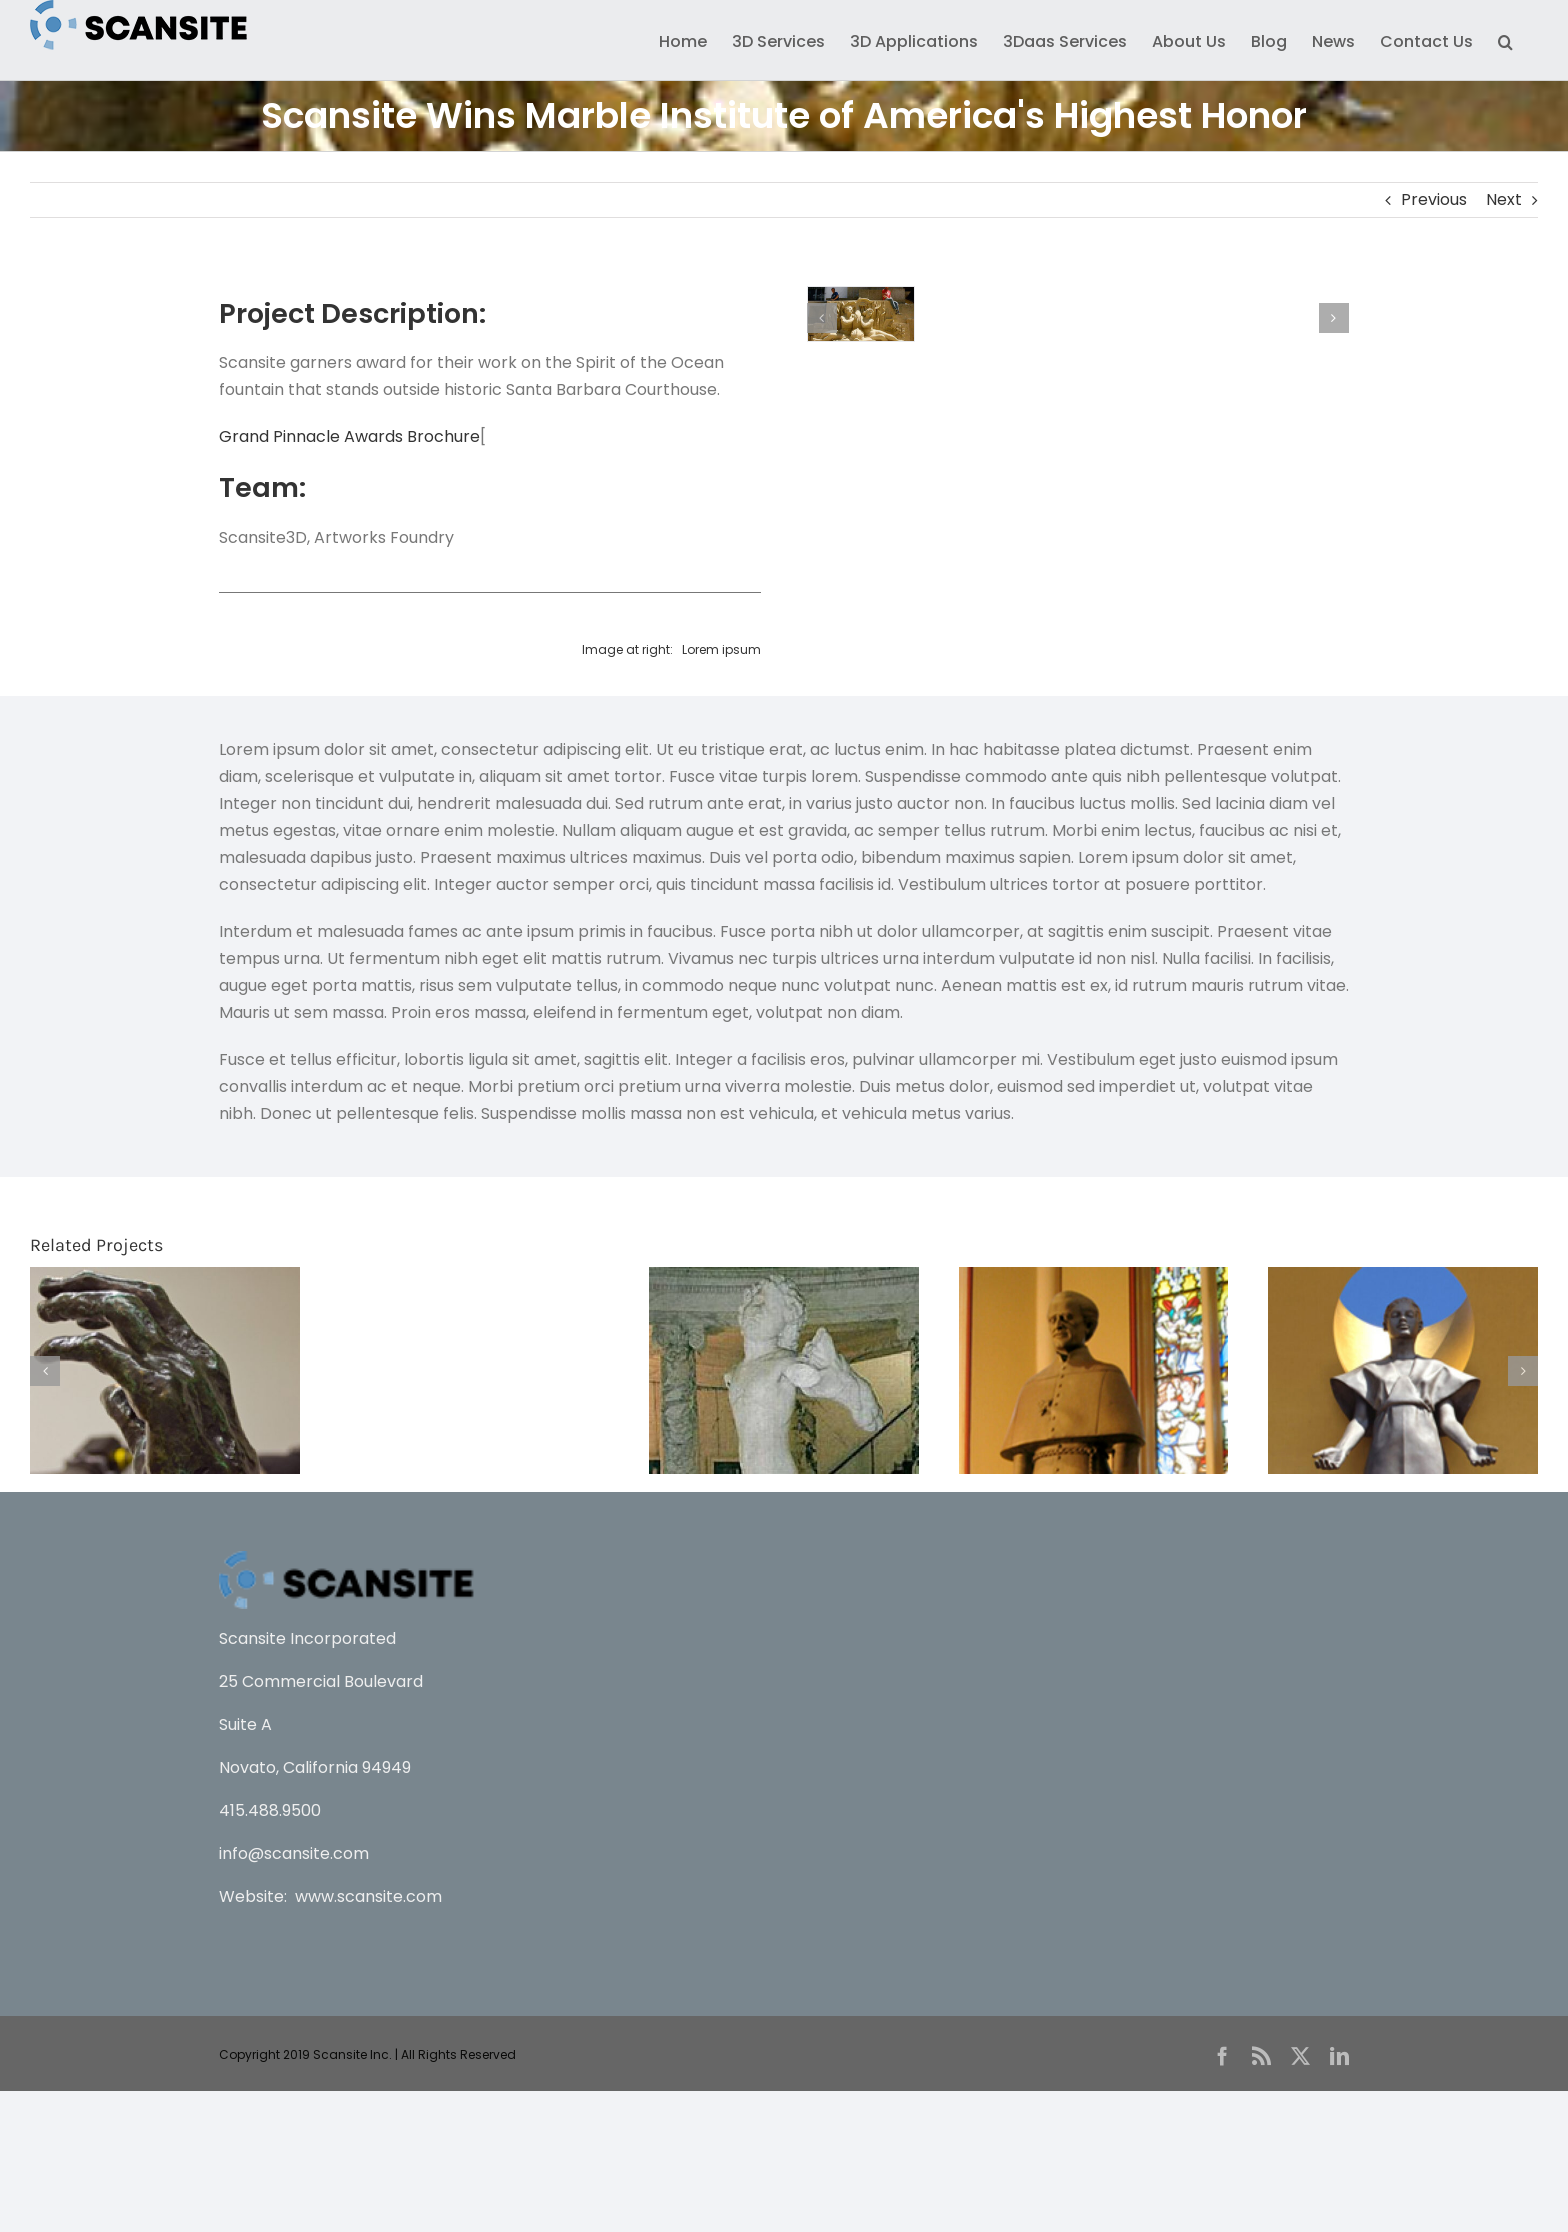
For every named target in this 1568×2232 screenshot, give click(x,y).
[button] (1505, 40)
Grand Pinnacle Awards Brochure (349, 436)
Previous (1434, 199)
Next (1504, 199)
